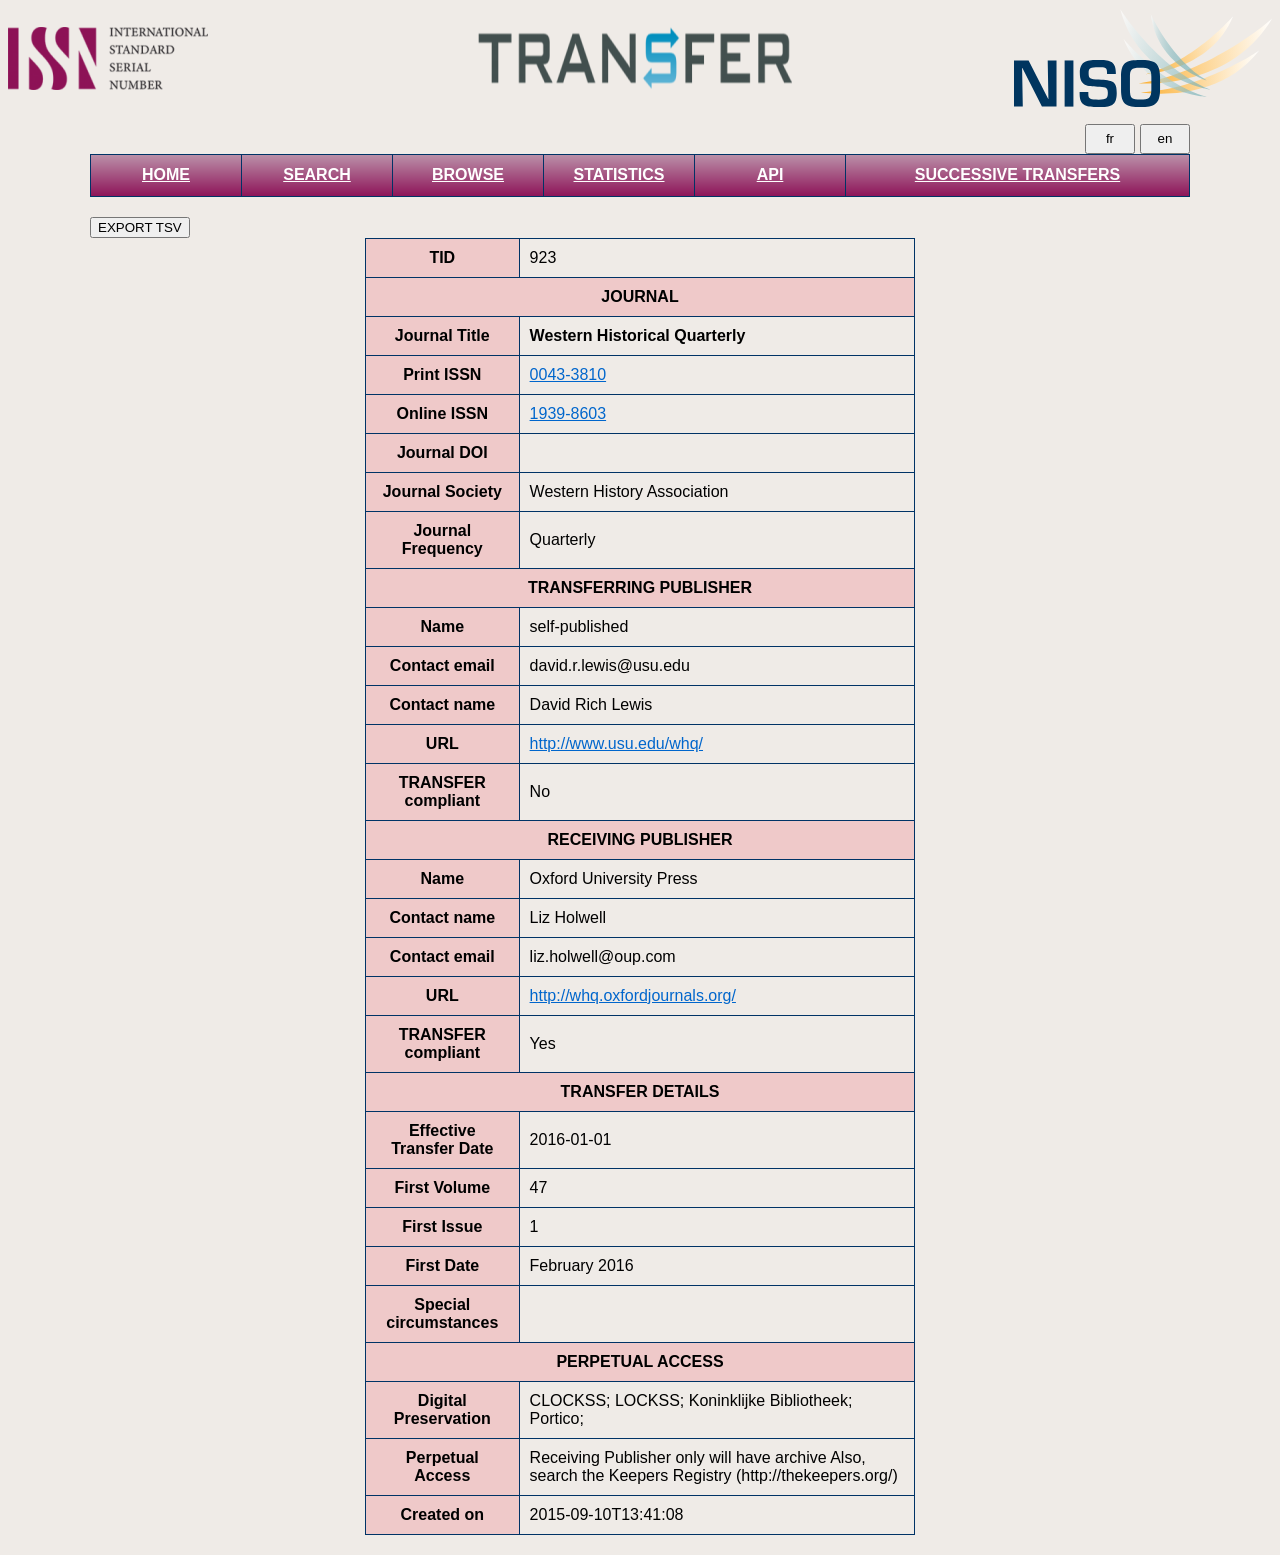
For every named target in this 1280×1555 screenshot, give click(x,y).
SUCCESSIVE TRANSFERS (1017, 174)
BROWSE (468, 174)
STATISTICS (619, 174)
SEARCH (317, 174)
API (770, 174)
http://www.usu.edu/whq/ (616, 743)
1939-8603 (568, 413)
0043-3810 (568, 374)
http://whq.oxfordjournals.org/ (633, 995)
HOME (166, 174)
